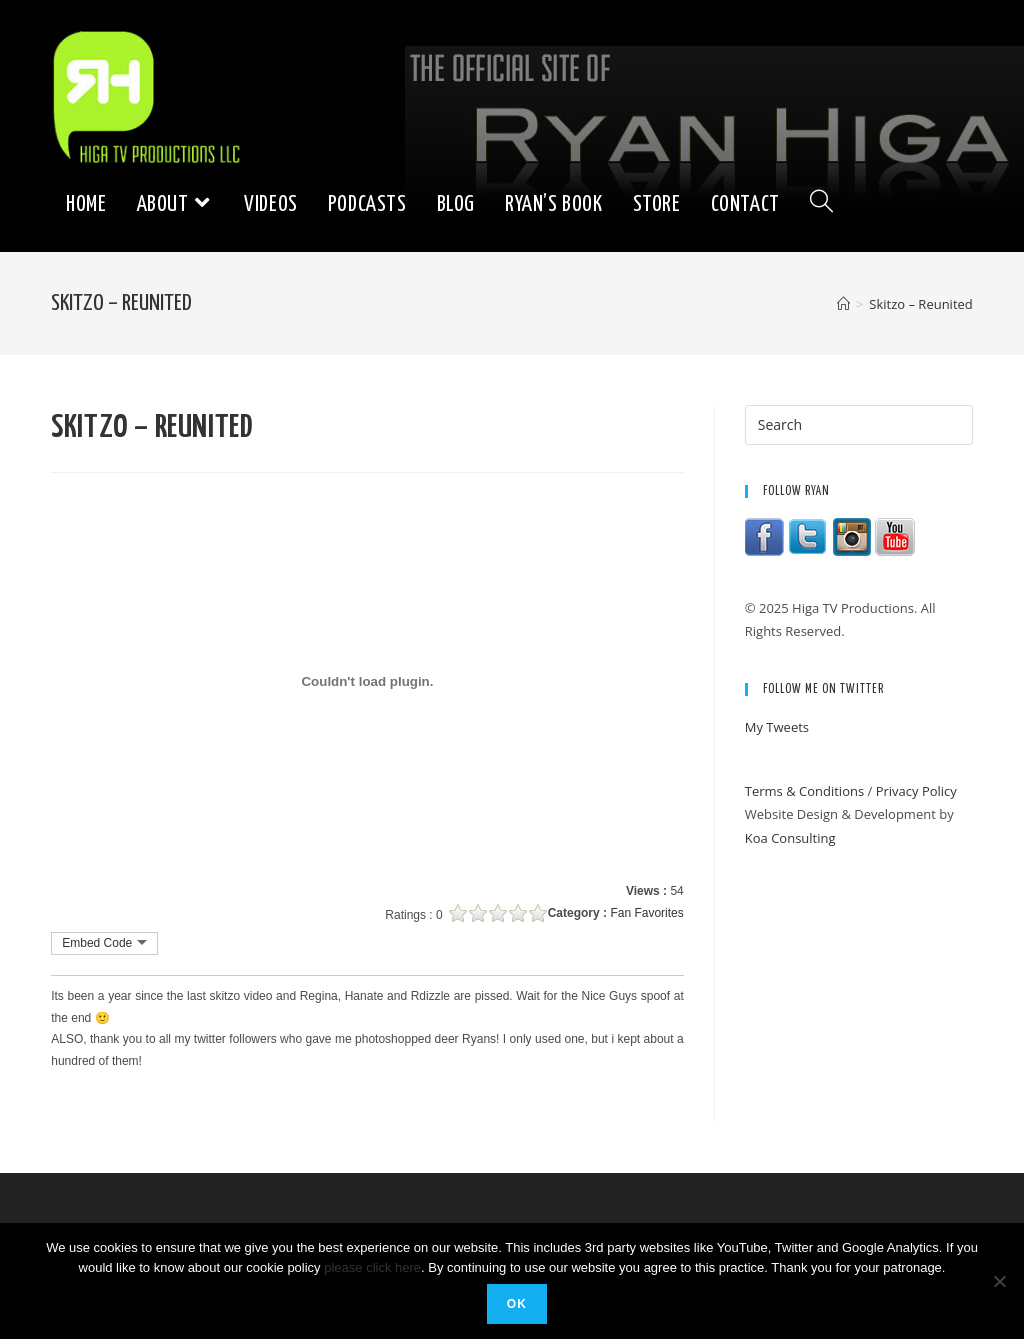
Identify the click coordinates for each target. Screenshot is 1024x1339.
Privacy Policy (916, 791)
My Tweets (777, 727)
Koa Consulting (790, 838)
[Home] (843, 304)
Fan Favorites (646, 913)
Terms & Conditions (804, 791)
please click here (372, 1267)
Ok (517, 1304)
